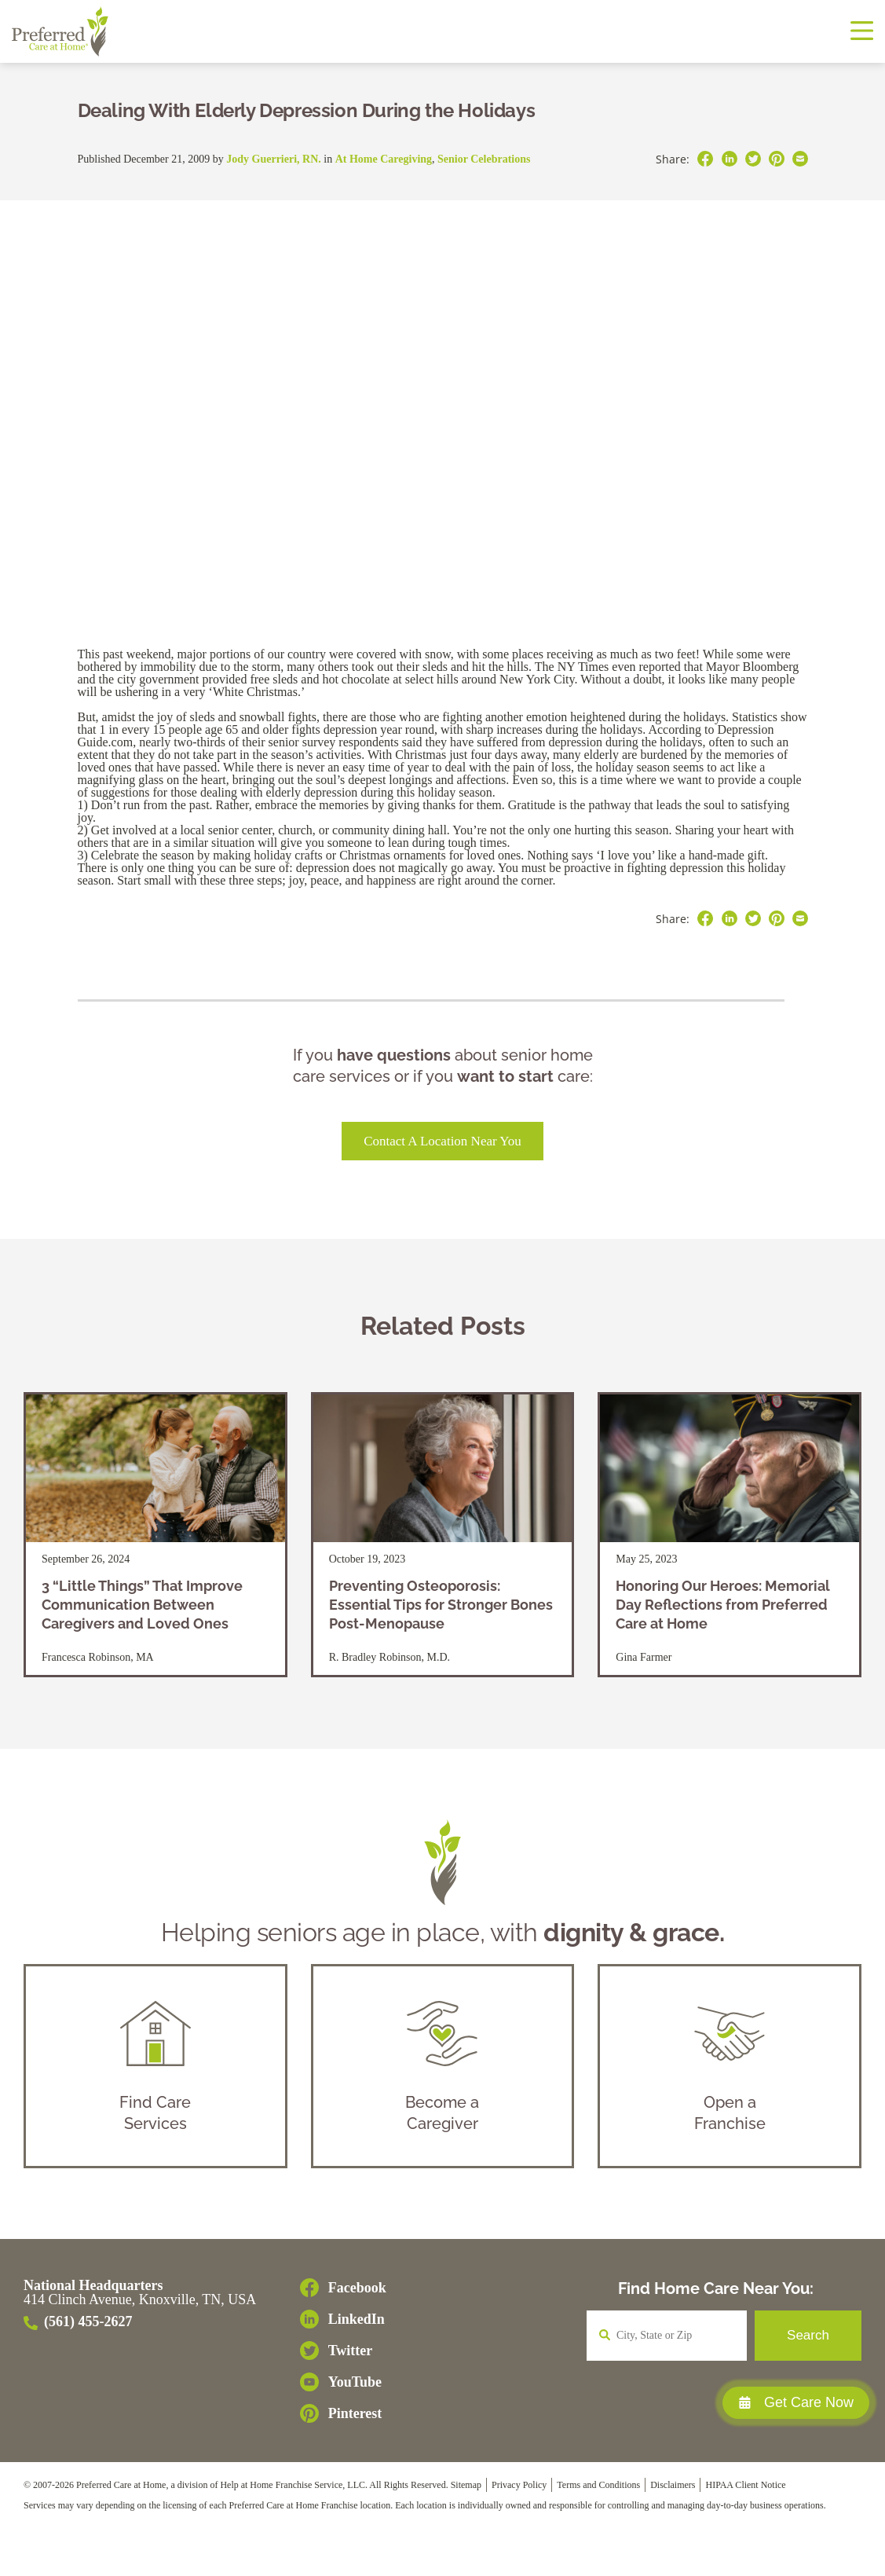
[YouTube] (343, 2382)
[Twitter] (343, 2350)
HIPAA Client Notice (745, 2484)
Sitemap (466, 2484)
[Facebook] (343, 2287)
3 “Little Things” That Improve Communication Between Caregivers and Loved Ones (142, 1604)
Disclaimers (672, 2484)
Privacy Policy (519, 2484)
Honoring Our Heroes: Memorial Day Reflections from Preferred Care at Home (723, 1604)
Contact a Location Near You (442, 1141)
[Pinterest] (343, 2413)
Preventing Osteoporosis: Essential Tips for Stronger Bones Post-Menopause (441, 1604)
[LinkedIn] (343, 2319)
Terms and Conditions (598, 2484)
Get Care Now (796, 2402)
